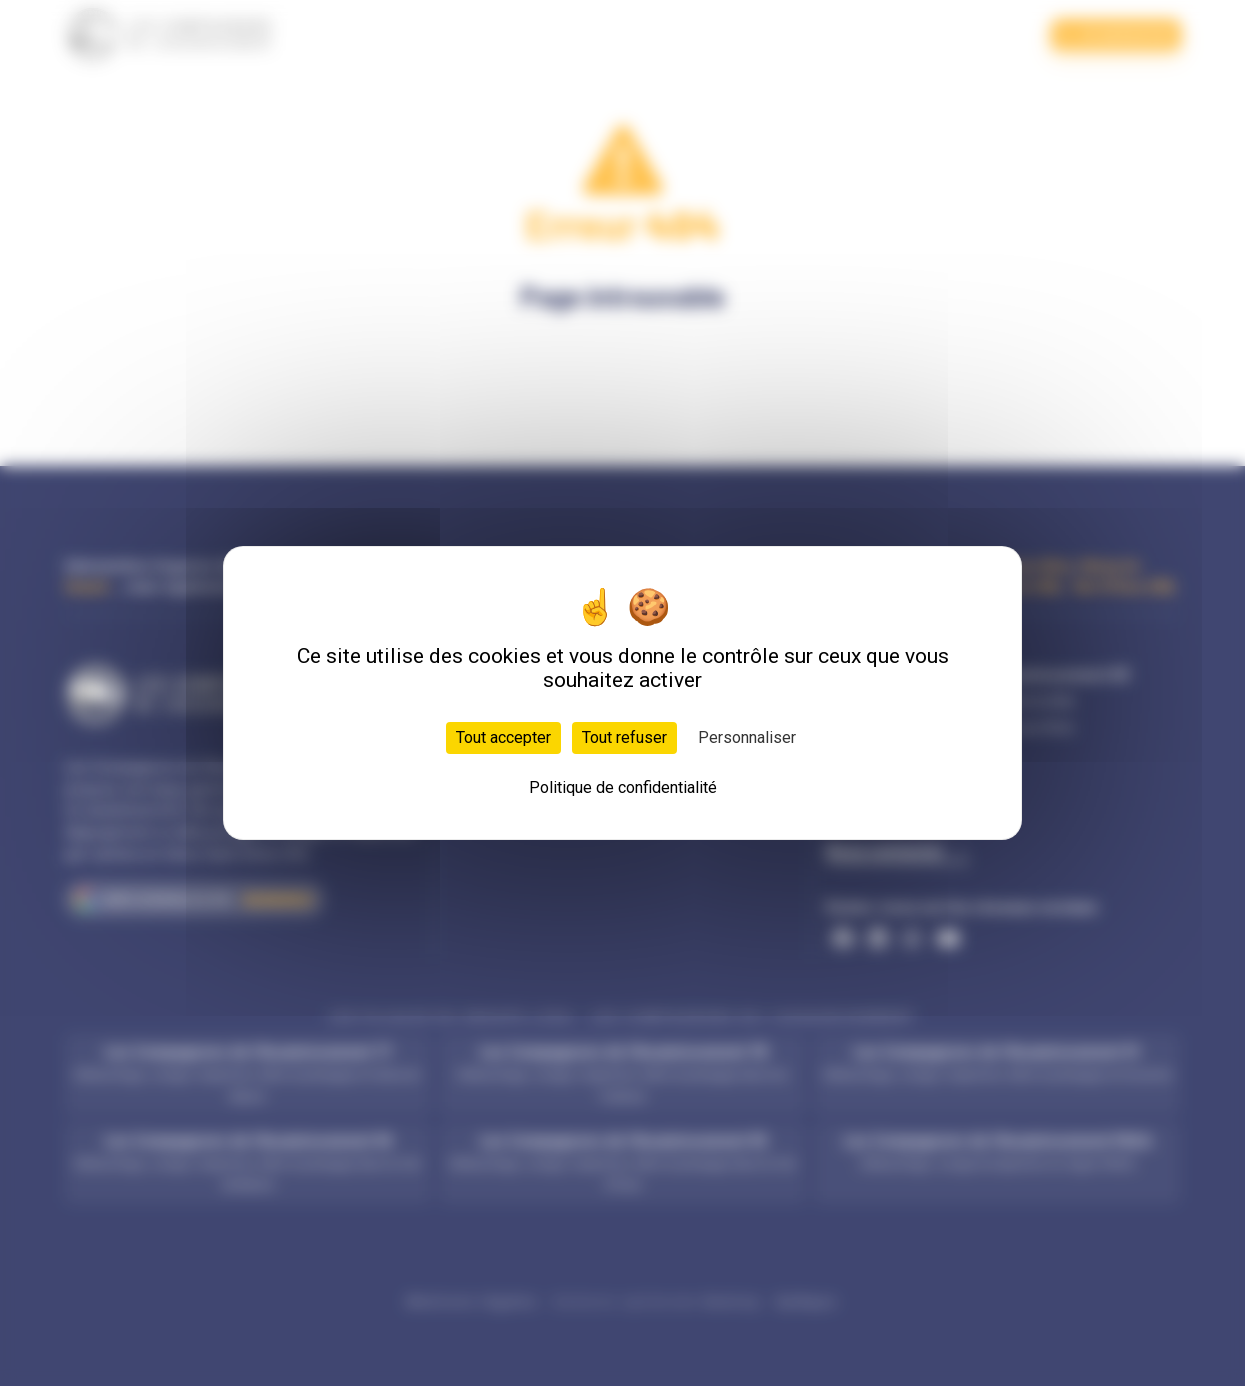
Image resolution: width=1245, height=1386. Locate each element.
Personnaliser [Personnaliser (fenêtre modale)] (747, 737)
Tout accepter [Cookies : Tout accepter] (503, 737)
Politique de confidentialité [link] (623, 787)
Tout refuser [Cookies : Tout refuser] (624, 737)
